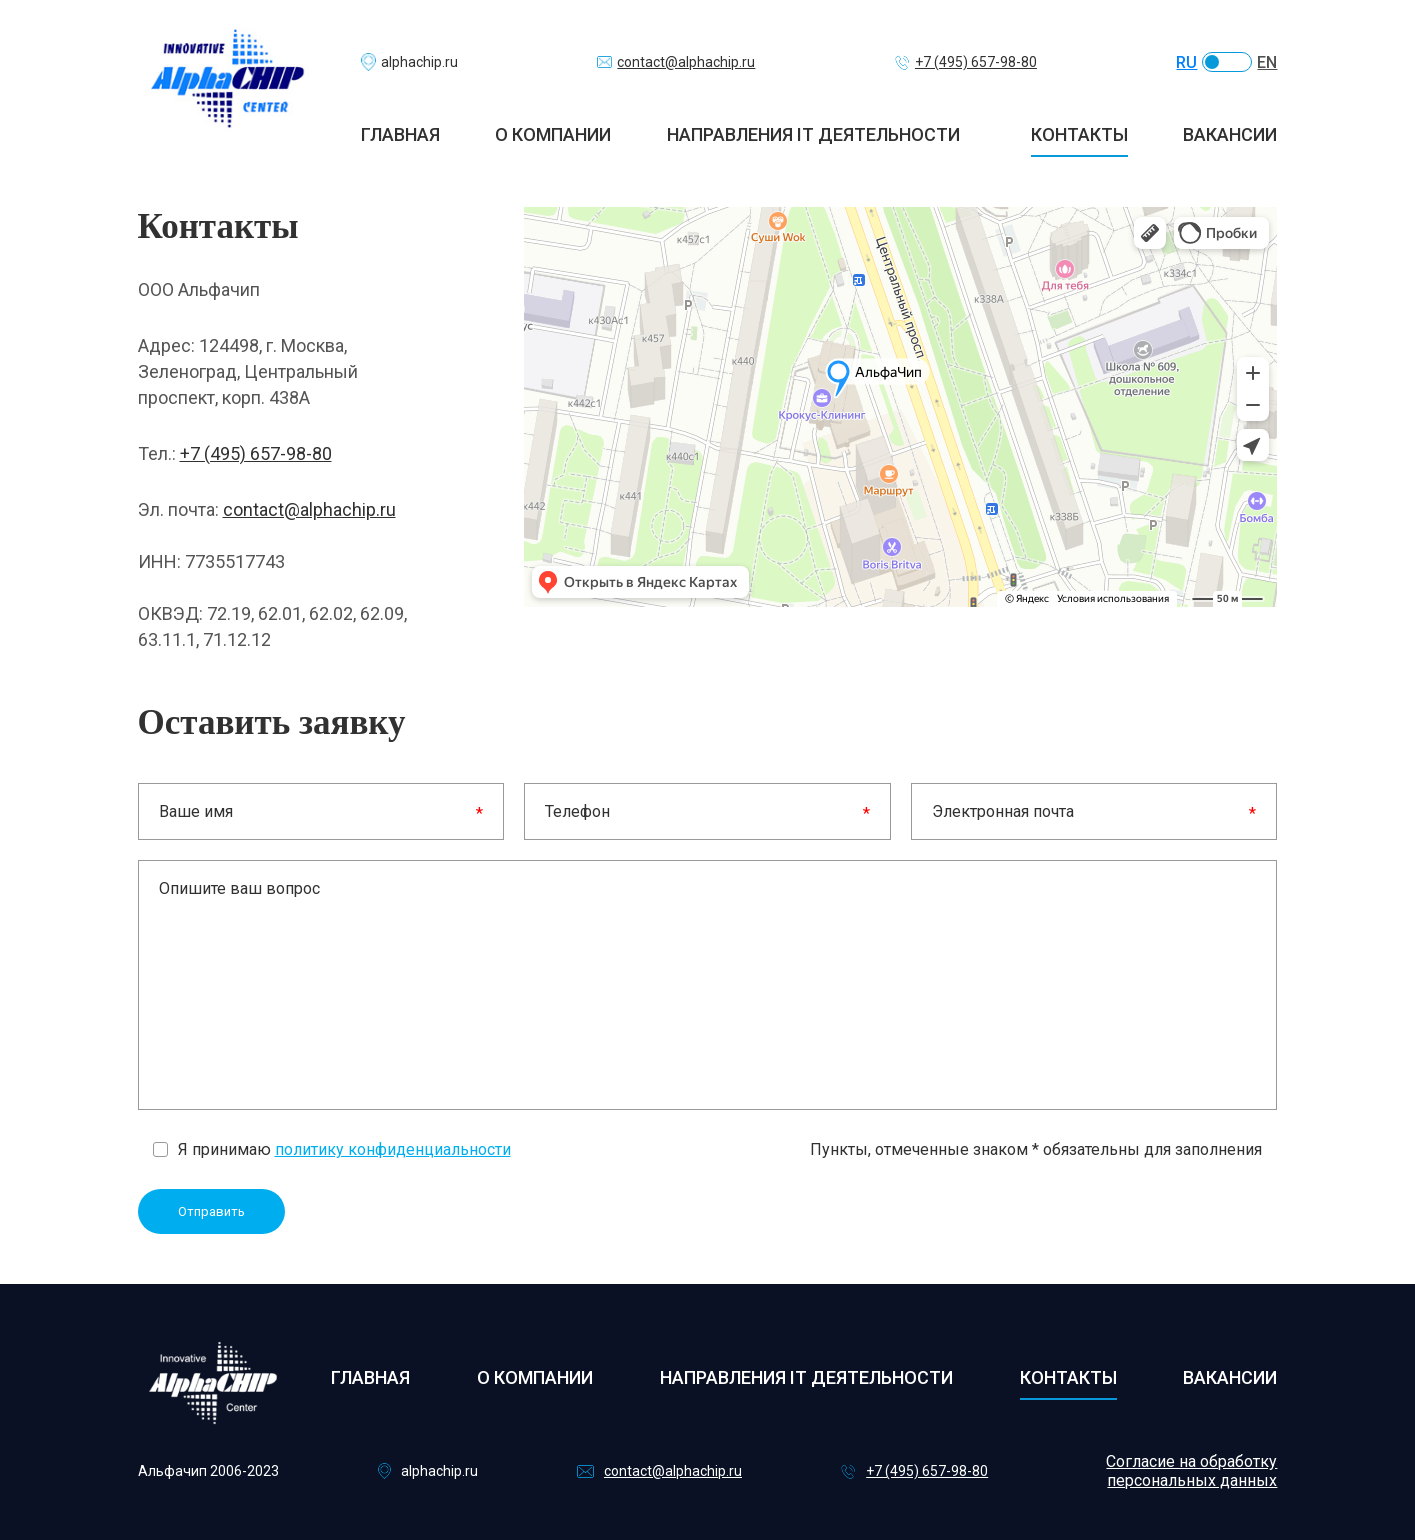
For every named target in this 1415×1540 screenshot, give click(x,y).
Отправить (211, 1211)
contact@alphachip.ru (309, 509)
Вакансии (1230, 134)
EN (1267, 62)
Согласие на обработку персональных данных (1191, 1471)
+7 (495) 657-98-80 (256, 453)
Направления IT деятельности (813, 134)
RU (1186, 62)
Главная (400, 134)
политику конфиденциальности (393, 1149)
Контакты (1079, 134)
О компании (553, 134)
